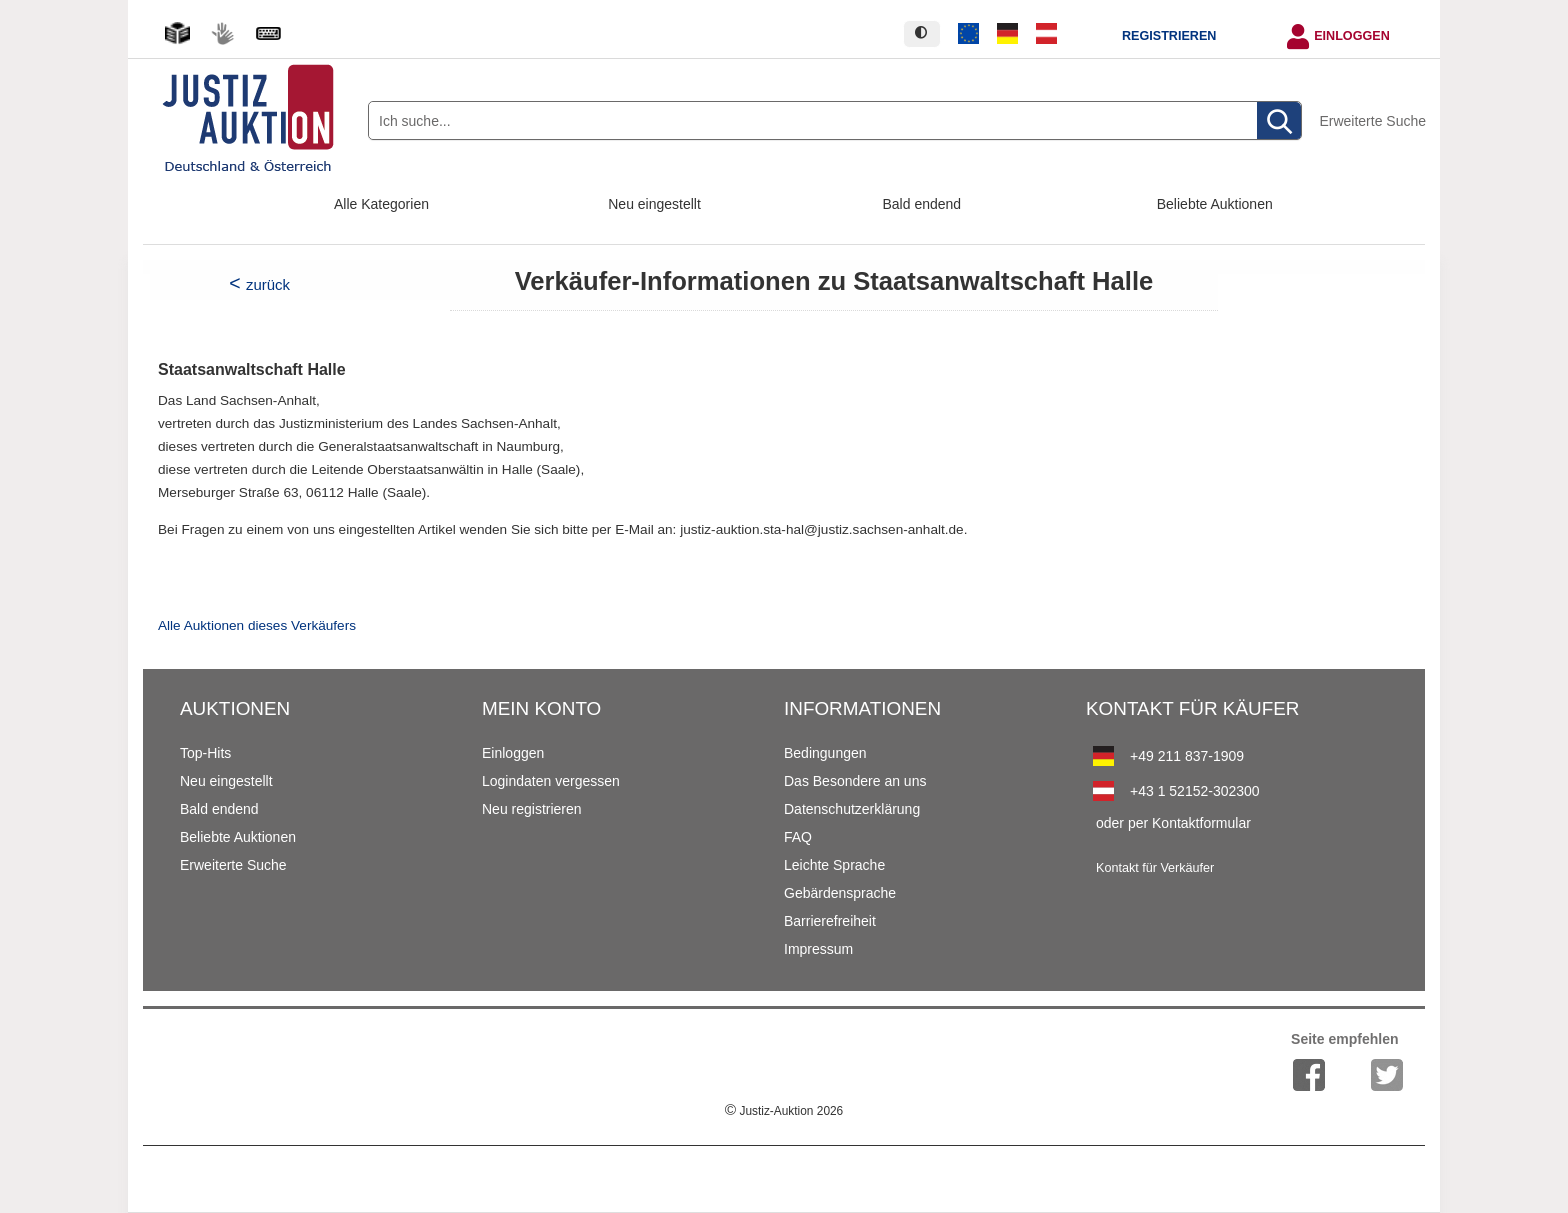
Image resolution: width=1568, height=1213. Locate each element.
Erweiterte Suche (1372, 121)
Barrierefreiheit (830, 921)
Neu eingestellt (654, 204)
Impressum (818, 949)
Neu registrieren (532, 809)
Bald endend (922, 204)
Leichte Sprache (834, 865)
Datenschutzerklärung (852, 809)
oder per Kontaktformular (1173, 823)
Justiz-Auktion (784, 1111)
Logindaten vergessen (551, 781)
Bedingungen (825, 753)
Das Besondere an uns (855, 781)
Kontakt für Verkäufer (1155, 868)
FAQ (798, 837)
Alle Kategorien (381, 204)
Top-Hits (205, 753)
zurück (268, 284)
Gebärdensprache (840, 893)
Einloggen (1352, 36)
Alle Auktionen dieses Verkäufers (257, 625)
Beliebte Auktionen (1215, 204)
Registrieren (1169, 36)
